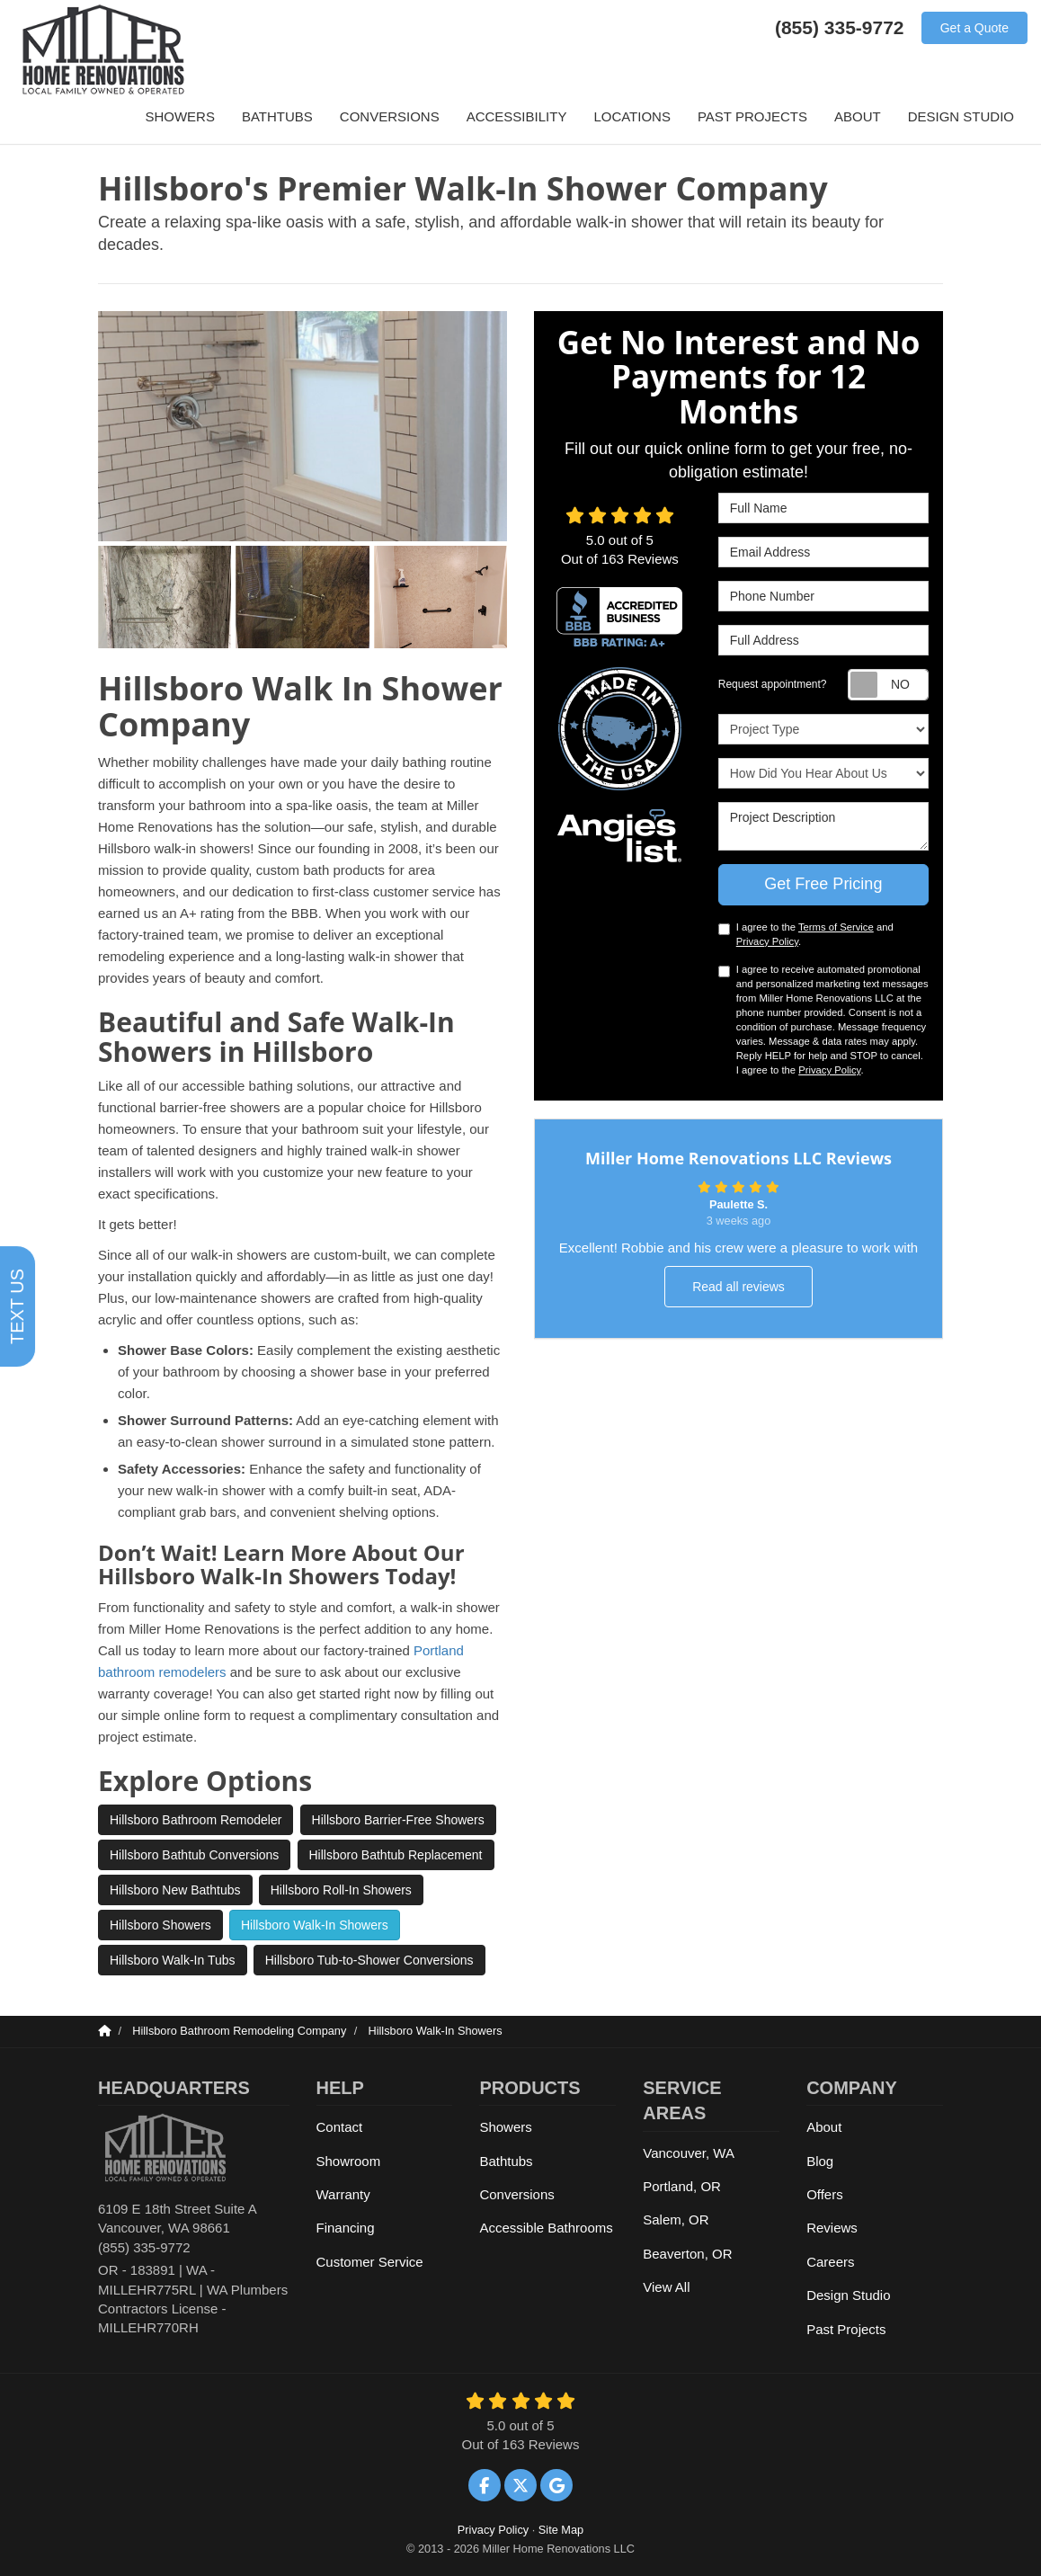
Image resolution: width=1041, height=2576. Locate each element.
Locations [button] (632, 116)
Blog (819, 2161)
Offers (824, 2194)
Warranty (343, 2194)
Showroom (348, 2161)
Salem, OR (675, 2219)
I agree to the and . (806, 934)
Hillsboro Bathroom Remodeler (195, 1820)
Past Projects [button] (752, 116)
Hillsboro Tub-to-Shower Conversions (369, 1960)
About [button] (857, 116)
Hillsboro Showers (160, 1925)
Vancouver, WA (688, 2153)
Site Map (560, 2529)
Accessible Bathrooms (545, 2227)
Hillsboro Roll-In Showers (341, 1890)
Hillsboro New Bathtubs (175, 1890)
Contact (339, 2127)
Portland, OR (682, 2186)
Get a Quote (974, 28)
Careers (830, 2261)
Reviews (832, 2227)
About (823, 2127)
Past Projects (845, 2329)
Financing (345, 2227)
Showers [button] (180, 116)
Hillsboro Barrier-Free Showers (398, 1820)
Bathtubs (505, 2161)
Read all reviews (738, 1286)
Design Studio (848, 2295)
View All (666, 2287)
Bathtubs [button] (277, 116)
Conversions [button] (390, 116)
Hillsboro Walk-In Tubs (173, 1960)
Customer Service (369, 2261)
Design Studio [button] (961, 116)
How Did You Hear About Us (823, 773)
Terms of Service (836, 927)
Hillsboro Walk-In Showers (314, 1925)
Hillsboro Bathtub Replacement (396, 1855)
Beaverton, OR (687, 2253)
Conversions (516, 2194)
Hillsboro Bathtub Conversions (194, 1855)
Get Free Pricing (823, 884)
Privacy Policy (767, 941)
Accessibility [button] (517, 116)
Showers (505, 2127)
